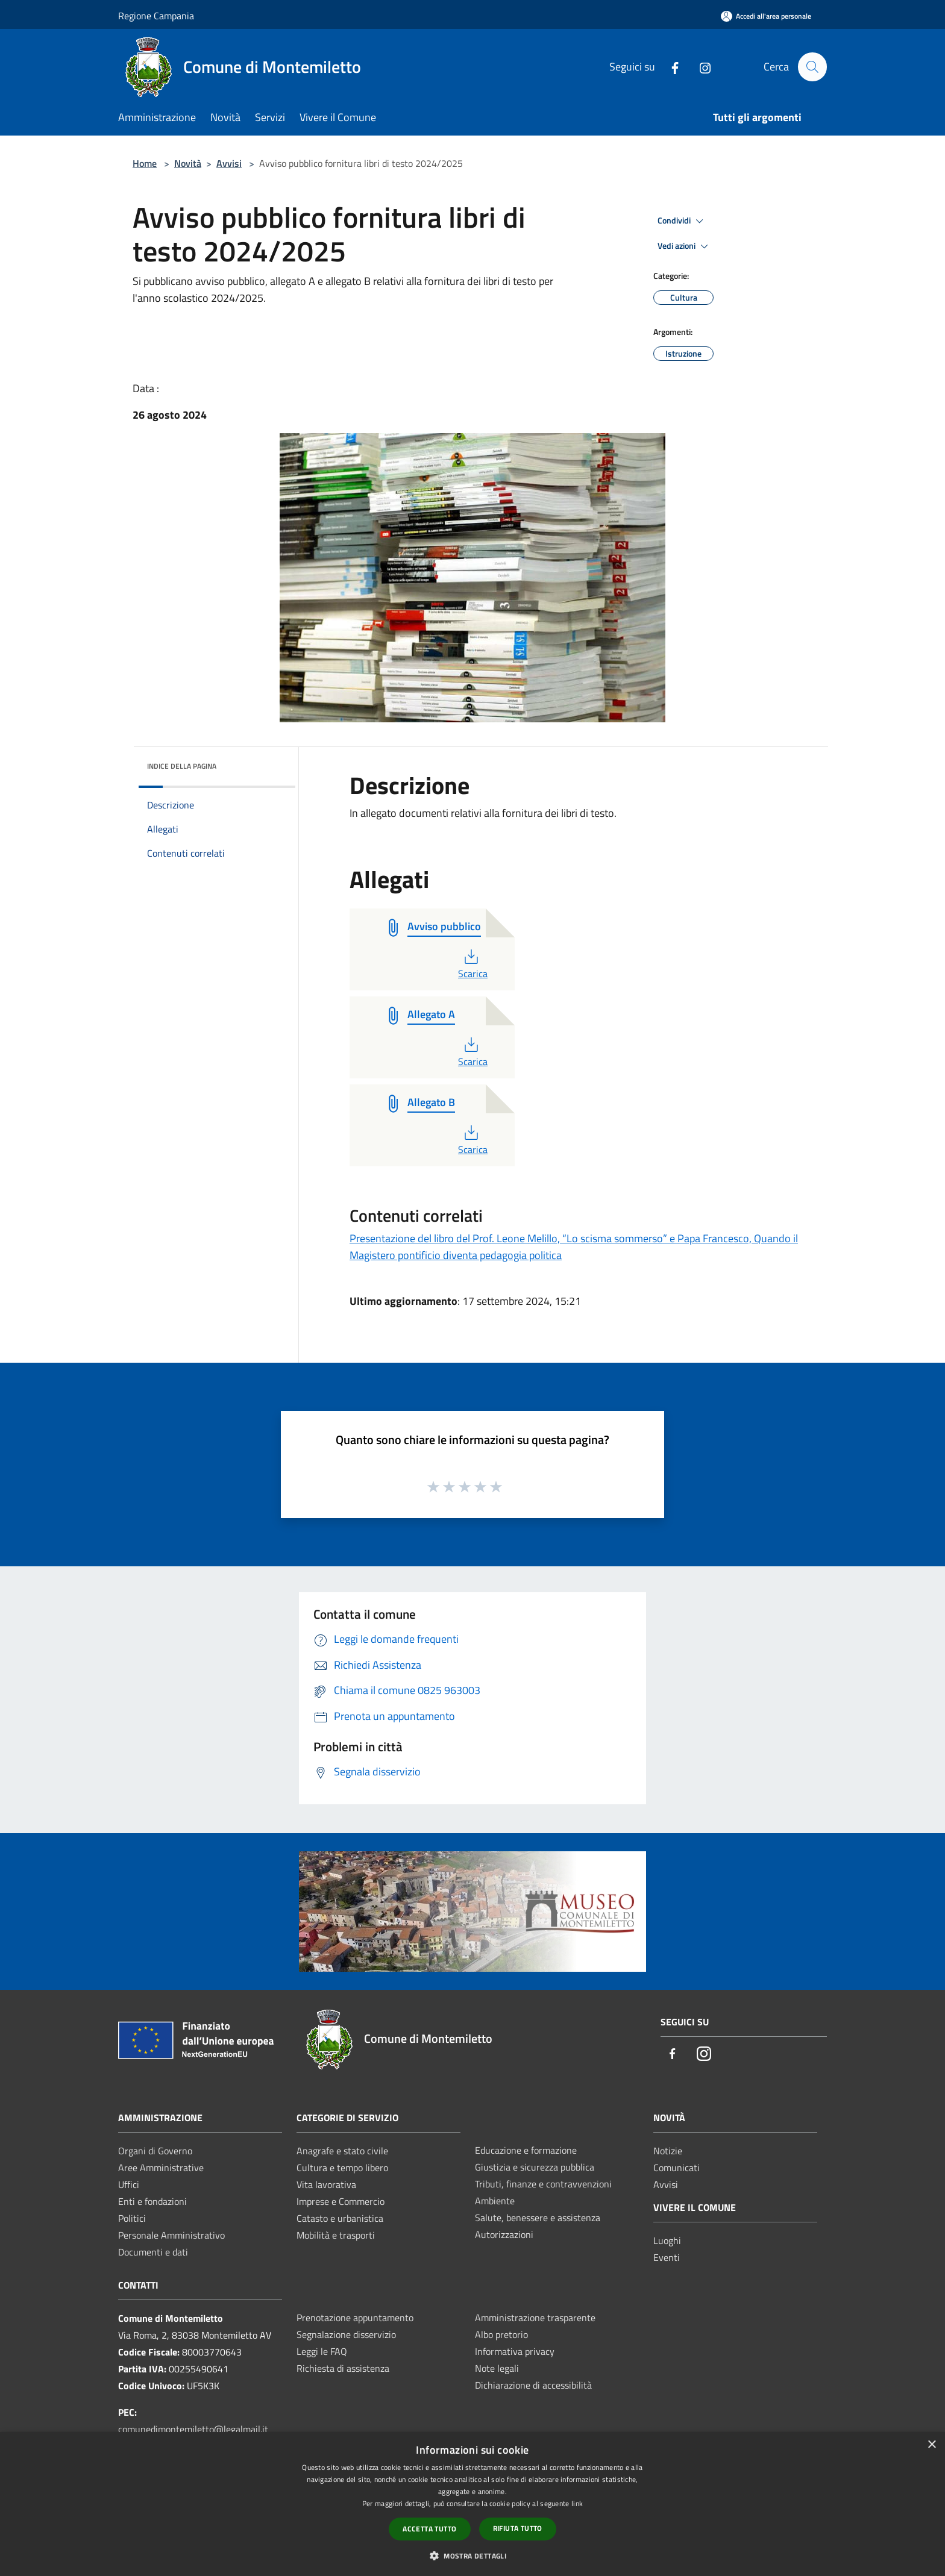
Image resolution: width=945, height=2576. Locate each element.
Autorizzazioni (504, 2234)
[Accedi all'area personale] (766, 16)
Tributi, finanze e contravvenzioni (543, 2184)
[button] (472, 2555)
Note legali (497, 2368)
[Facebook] (670, 66)
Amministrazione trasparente (535, 2317)
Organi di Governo (155, 2150)
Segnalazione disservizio (346, 2334)
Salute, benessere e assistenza (537, 2217)
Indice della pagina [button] (181, 766)
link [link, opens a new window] (577, 2503)
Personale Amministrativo (171, 2235)
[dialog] (472, 2504)
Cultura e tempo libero (342, 2167)
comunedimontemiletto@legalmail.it (193, 2429)
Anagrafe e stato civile (342, 2150)
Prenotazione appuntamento (355, 2317)
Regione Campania (156, 15)
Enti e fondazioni (152, 2201)
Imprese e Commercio (341, 2201)
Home (145, 163)
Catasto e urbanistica (340, 2218)
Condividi (682, 221)
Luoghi (667, 2240)
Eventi (666, 2257)
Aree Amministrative (161, 2167)
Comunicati (676, 2167)
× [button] (931, 2444)
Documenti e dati (153, 2252)
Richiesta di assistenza (343, 2368)
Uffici (128, 2184)
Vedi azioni (685, 246)
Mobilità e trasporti (336, 2235)
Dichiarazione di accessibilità (533, 2385)
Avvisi (229, 163)
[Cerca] (812, 66)
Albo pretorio (501, 2334)
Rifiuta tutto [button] (517, 2528)
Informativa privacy (514, 2351)
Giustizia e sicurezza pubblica (534, 2167)
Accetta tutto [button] (429, 2528)
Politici (132, 2218)
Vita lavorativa (326, 2184)
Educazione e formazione (526, 2150)
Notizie (667, 2150)
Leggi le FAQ (322, 2351)
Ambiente (495, 2200)
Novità (187, 163)
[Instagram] (700, 66)
